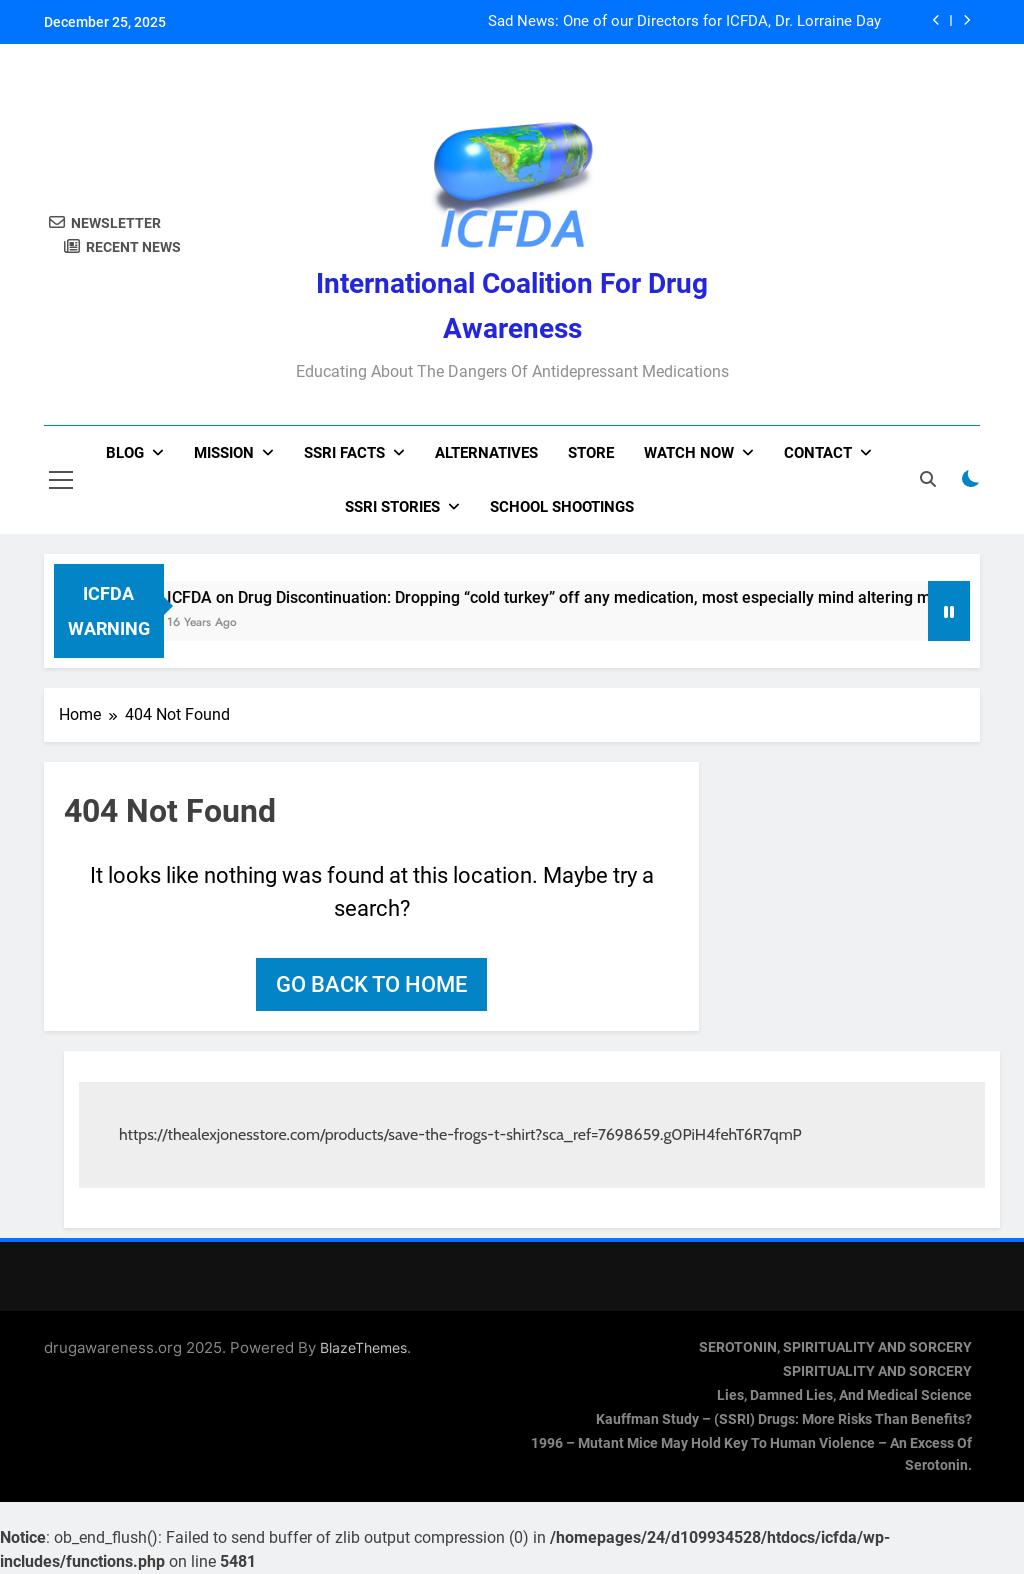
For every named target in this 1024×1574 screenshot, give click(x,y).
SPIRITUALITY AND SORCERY (877, 1371)
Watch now (689, 453)
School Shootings (562, 507)
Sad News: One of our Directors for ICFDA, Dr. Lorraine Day (684, 22)
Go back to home (371, 984)
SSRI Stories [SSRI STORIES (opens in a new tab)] (392, 507)
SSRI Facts (344, 453)
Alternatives (486, 453)
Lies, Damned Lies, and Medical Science (844, 1395)
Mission (224, 453)
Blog (125, 453)
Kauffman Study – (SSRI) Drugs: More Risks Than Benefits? (784, 1419)
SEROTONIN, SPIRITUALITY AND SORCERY (835, 1347)
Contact (818, 453)
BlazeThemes (363, 1347)
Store (591, 453)
